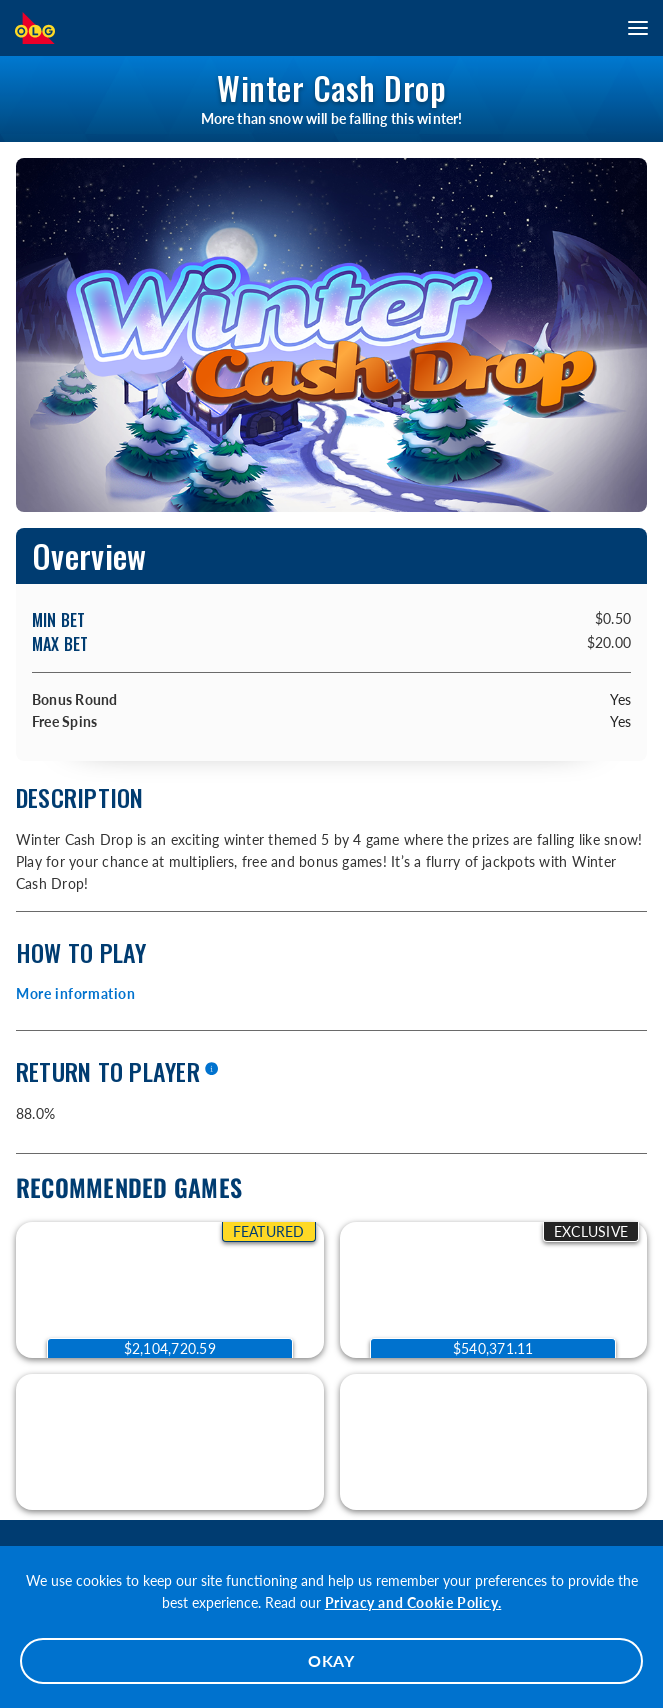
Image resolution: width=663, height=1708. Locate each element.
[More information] (211, 1070)
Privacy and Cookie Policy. (413, 1602)
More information (76, 993)
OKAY (331, 1660)
